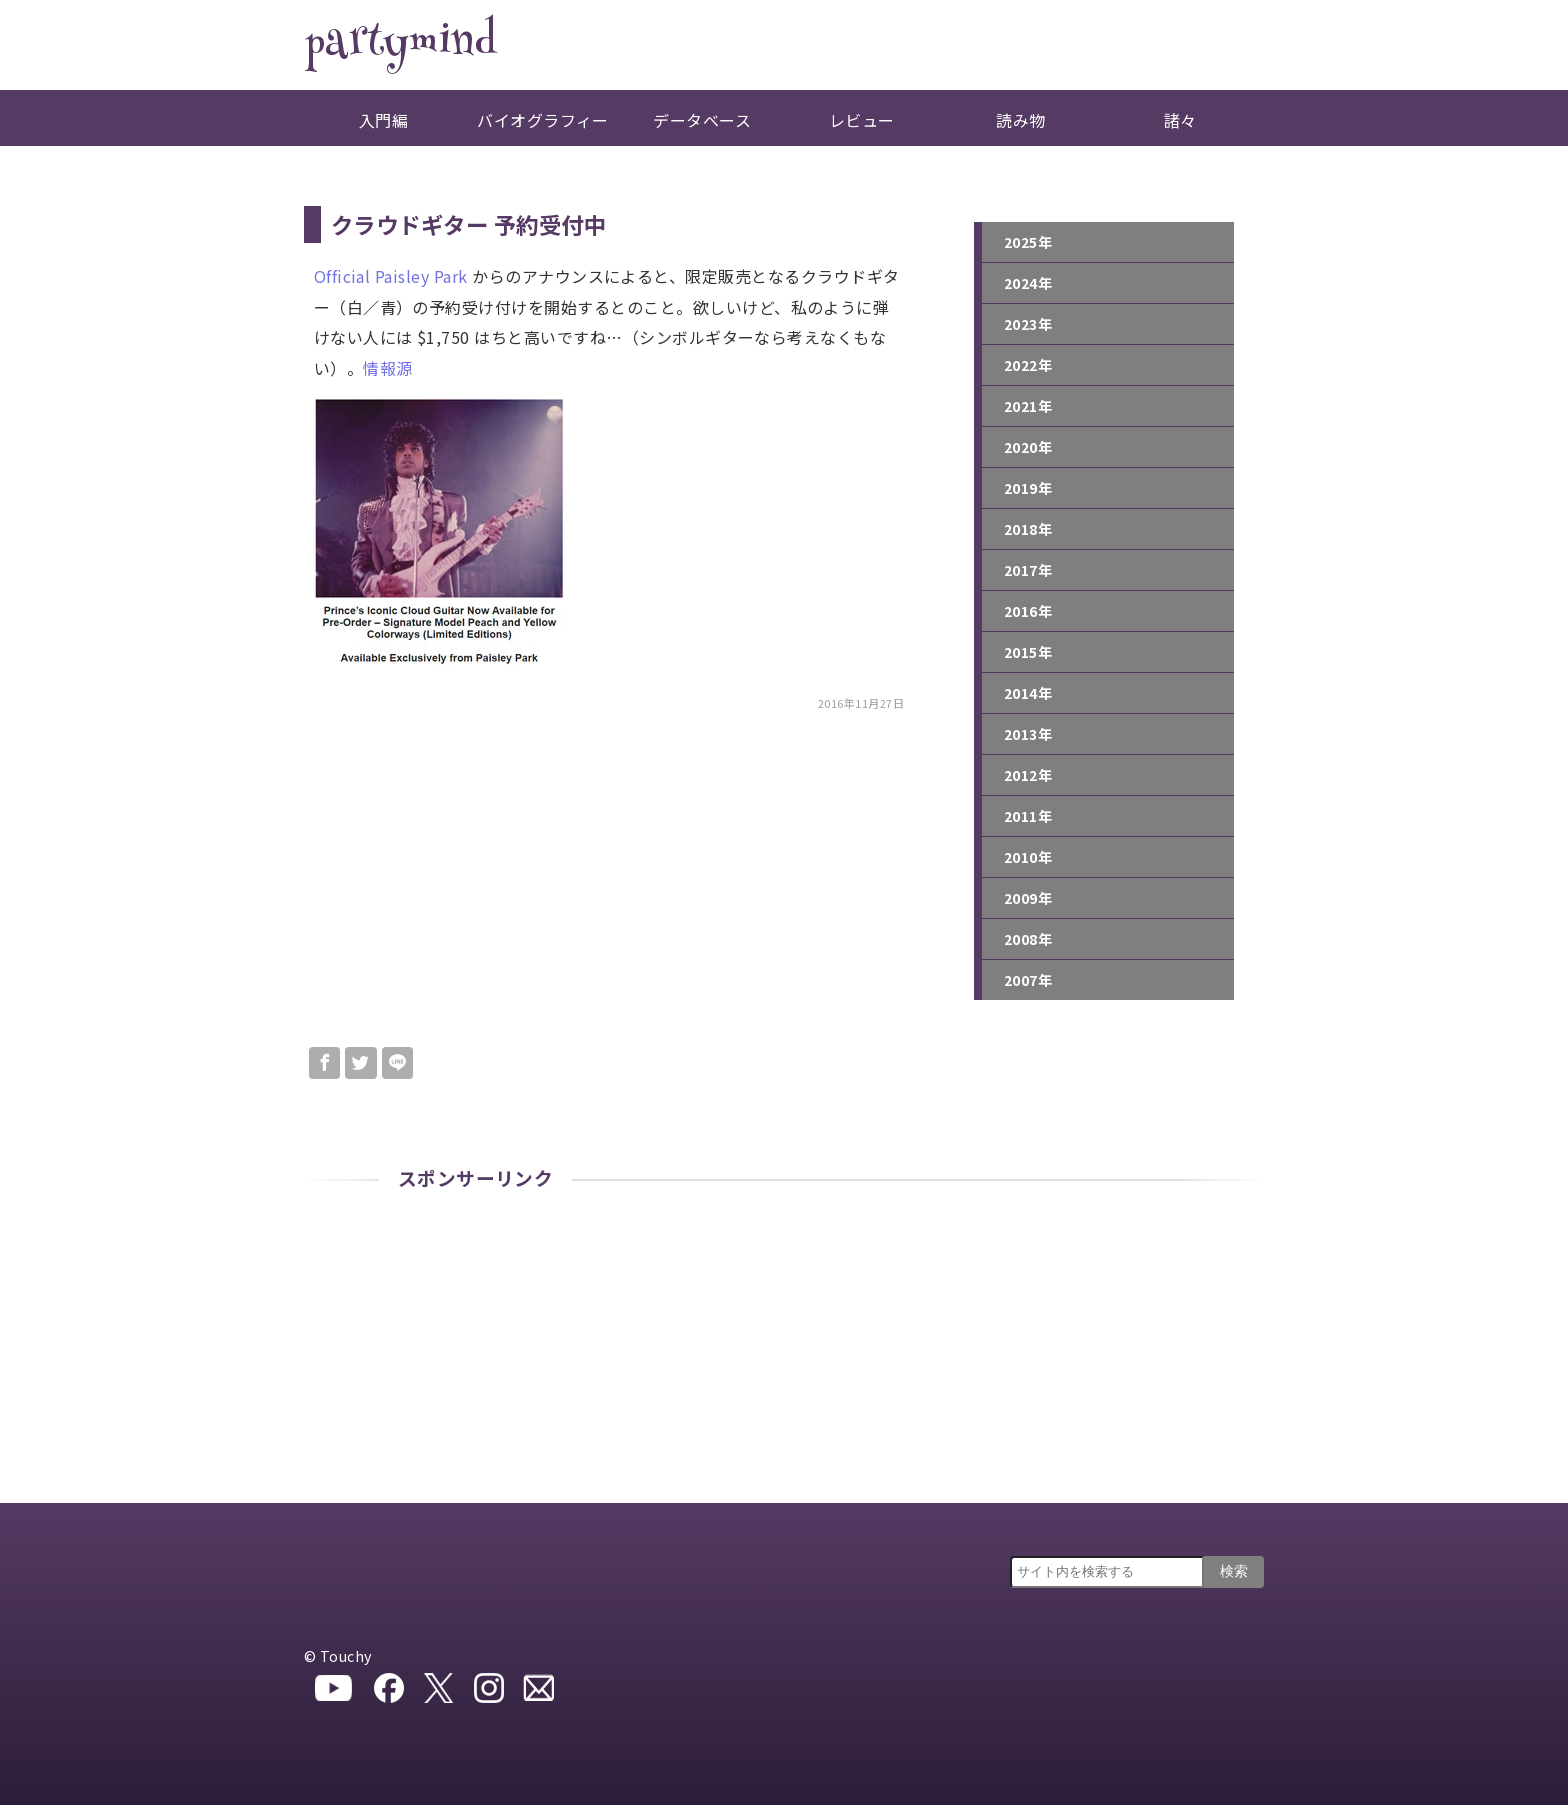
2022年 (1028, 365)
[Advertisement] (784, 1353)
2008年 (1028, 939)
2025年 (1028, 242)
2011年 (1028, 816)
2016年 (1028, 611)
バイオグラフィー (543, 120)
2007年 (1028, 980)
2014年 (1028, 693)
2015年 (1028, 652)
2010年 (1028, 857)
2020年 (1028, 447)
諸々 (1180, 120)
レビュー (862, 120)
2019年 (1028, 488)
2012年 (1028, 775)
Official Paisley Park (391, 276)
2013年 (1028, 734)
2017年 (1028, 570)
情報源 (387, 368)
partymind (400, 45)
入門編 (383, 120)
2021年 (1028, 406)
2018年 (1028, 529)
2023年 (1028, 324)
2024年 (1028, 283)
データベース (702, 120)
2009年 (1028, 898)
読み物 (1020, 120)
